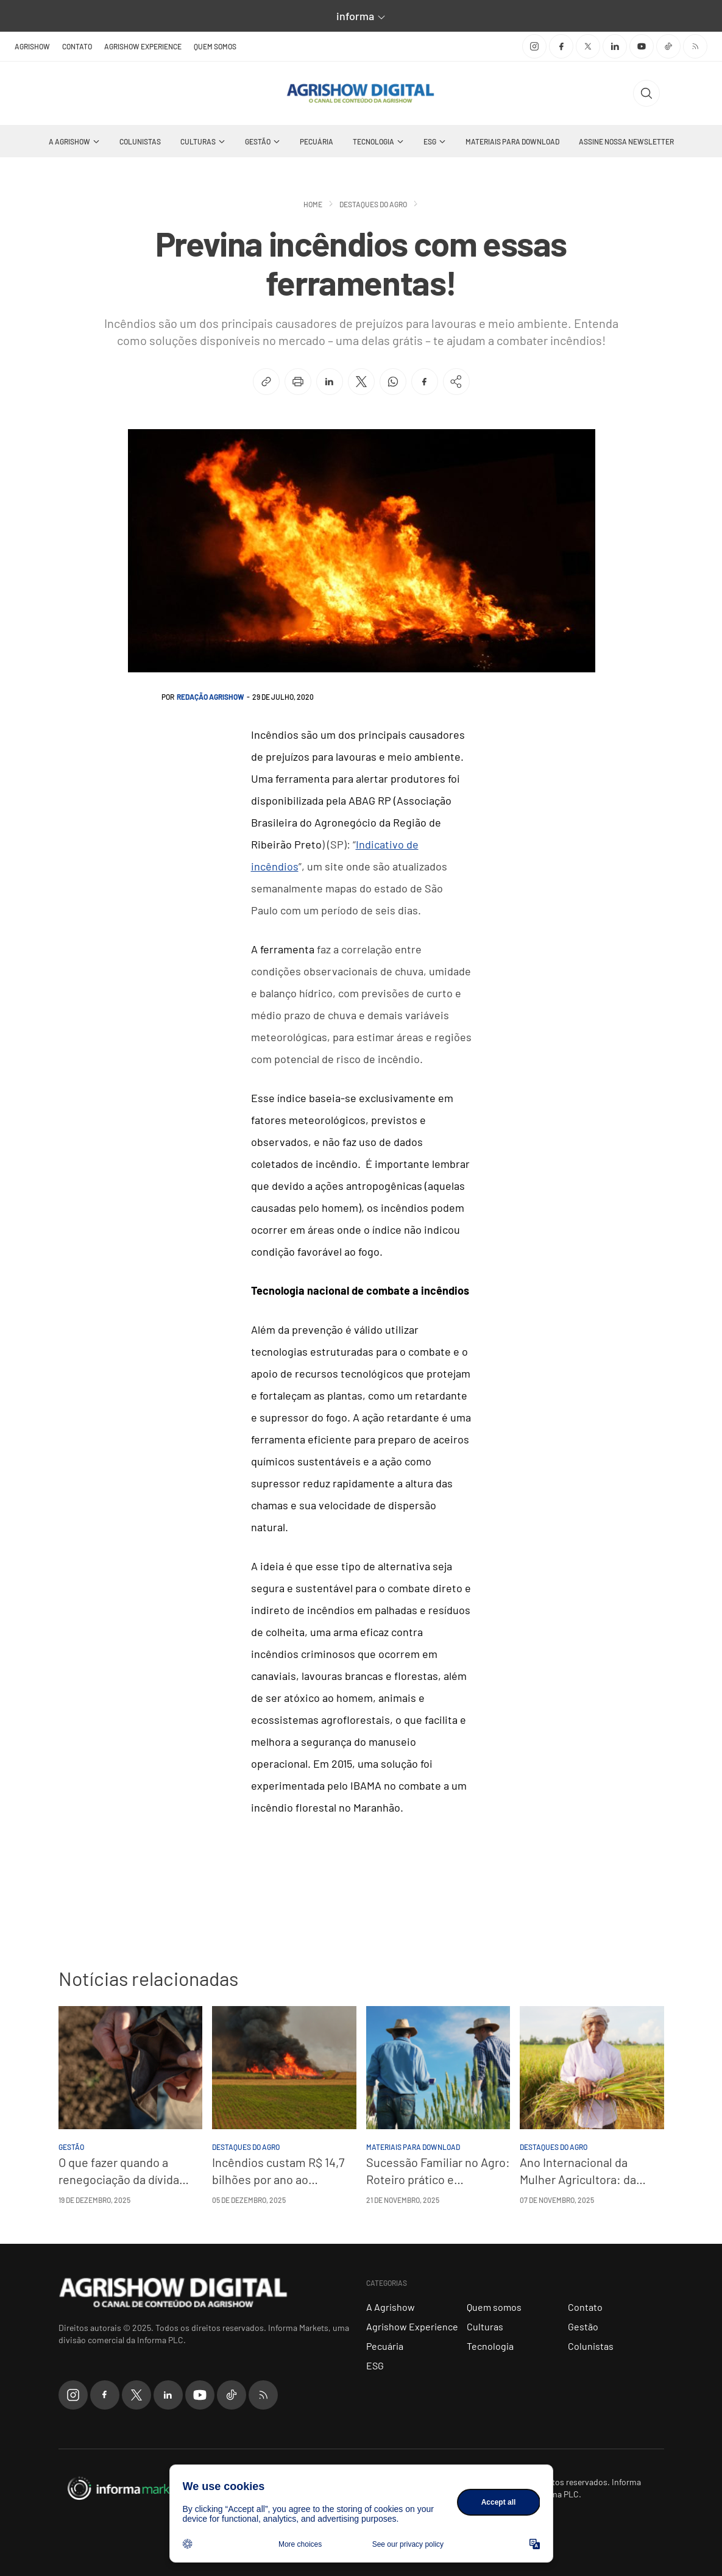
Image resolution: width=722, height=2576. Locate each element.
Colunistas (140, 141)
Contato (77, 46)
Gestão (258, 141)
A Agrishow (69, 141)
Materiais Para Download (512, 141)
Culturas (198, 141)
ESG (429, 141)
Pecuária (316, 141)
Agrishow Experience (143, 46)
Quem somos (215, 46)
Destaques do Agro (373, 204)
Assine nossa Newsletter (626, 141)
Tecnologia (373, 141)
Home (312, 204)
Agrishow (32, 46)
